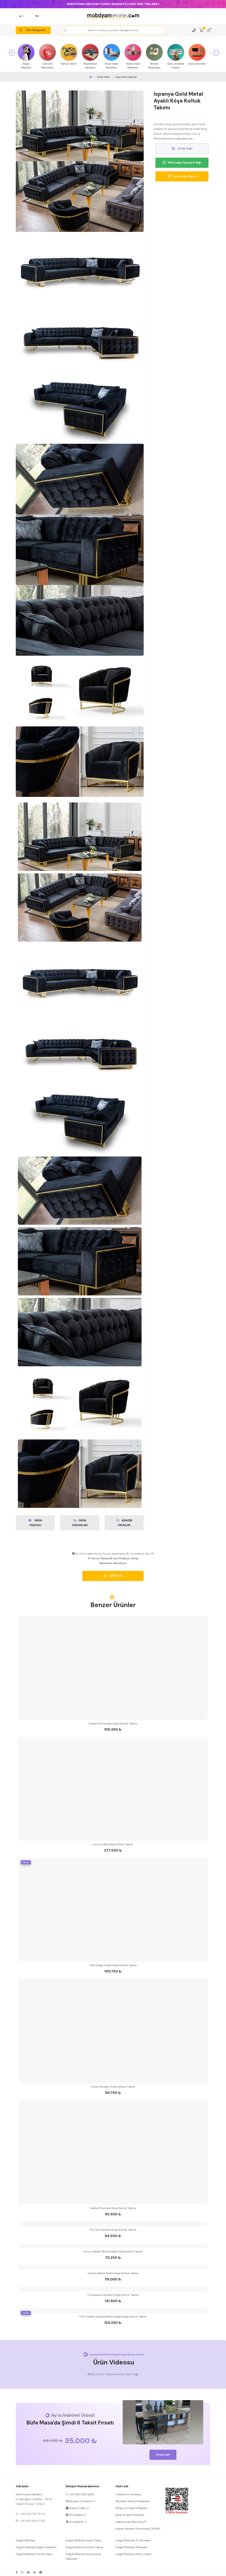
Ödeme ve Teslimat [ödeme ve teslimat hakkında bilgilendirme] (128, 2494)
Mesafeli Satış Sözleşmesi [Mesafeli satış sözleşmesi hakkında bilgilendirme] (132, 2501)
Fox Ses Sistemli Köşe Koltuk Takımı (113, 2229)
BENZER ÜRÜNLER (124, 1522)
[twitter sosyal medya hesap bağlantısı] (28, 2572)
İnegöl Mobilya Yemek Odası (34, 2554)
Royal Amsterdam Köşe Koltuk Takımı (113, 1723)
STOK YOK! (182, 148)
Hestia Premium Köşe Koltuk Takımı (113, 2208)
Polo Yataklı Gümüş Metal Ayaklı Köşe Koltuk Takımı (113, 2316)
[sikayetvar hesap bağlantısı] (40, 2572)
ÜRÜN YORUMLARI (80, 1522)
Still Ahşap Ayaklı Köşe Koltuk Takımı (113, 1965)
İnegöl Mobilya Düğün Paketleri (36, 2547)
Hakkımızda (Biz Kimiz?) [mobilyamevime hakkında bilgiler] (131, 2521)
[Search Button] (65, 30)
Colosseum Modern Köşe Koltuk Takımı (113, 2294)
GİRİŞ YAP (113, 1575)
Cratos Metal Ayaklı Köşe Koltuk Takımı (113, 2273)
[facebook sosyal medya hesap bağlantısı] (17, 2572)
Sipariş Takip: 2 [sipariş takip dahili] (77, 2508)
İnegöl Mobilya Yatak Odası (83, 2540)
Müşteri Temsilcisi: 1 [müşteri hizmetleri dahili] (80, 2501)
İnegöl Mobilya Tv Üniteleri (133, 2540)
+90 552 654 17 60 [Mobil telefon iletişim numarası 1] (32, 2520)
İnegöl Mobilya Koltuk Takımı (84, 2547)
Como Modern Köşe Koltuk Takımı (113, 2086)
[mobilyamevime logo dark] (113, 16)
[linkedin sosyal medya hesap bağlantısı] (34, 2572)
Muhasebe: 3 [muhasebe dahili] (76, 2515)
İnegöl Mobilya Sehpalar (131, 2547)
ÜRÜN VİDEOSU (35, 1522)
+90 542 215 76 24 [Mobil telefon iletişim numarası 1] (32, 2513)
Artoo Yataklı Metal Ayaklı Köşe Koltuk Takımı (113, 2251)
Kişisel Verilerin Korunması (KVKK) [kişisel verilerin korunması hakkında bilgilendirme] (138, 2528)
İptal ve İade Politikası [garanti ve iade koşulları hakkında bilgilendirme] (130, 2515)
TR (36, 16)
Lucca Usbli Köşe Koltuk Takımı (113, 1844)
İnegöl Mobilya (25, 2540)
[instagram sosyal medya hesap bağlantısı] (22, 2572)
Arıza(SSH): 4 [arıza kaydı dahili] (76, 2521)
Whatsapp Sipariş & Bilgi (181, 162)
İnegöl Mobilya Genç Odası (133, 2554)
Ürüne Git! (163, 2454)
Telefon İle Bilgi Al (182, 176)
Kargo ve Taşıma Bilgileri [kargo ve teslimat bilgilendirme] (132, 2508)
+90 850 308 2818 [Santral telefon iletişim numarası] (80, 2494)
